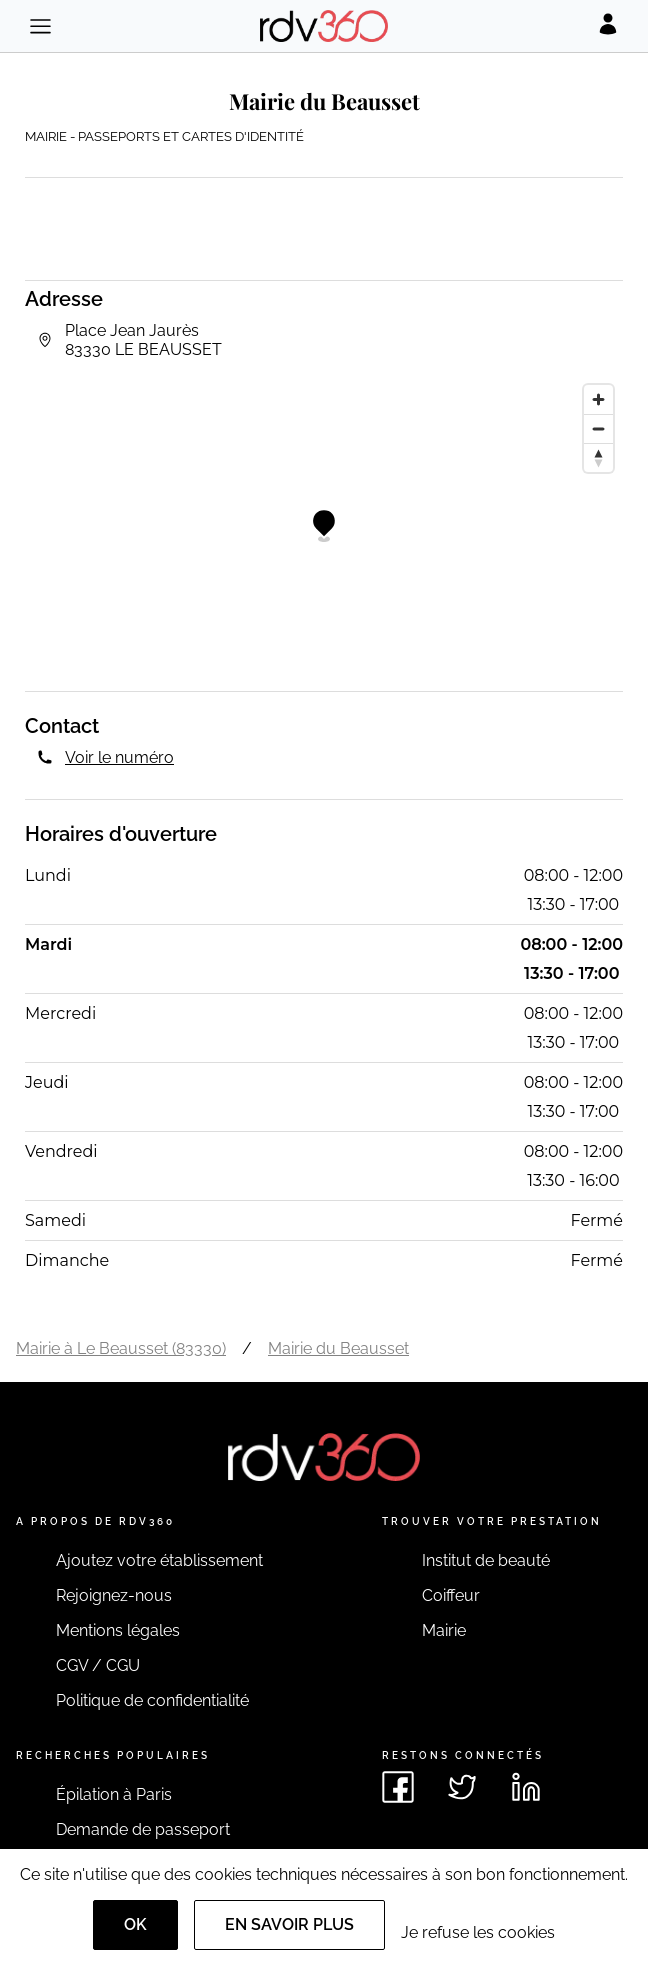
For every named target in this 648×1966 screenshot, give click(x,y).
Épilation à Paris (114, 1794)
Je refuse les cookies (478, 1932)
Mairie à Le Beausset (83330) (121, 1348)
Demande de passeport (143, 1829)
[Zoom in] (598, 399)
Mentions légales (118, 1630)
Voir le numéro (119, 757)
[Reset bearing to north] (598, 457)
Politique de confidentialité (152, 1700)
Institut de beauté (486, 1560)
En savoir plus (289, 1924)
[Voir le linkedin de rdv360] (526, 1787)
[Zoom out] (598, 428)
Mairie (444, 1630)
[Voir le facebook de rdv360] (398, 1787)
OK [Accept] (135, 1924)
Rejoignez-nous (114, 1595)
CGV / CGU (98, 1665)
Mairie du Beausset (338, 1348)
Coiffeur (451, 1595)
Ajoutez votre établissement (159, 1560)
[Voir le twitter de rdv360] (462, 1787)
